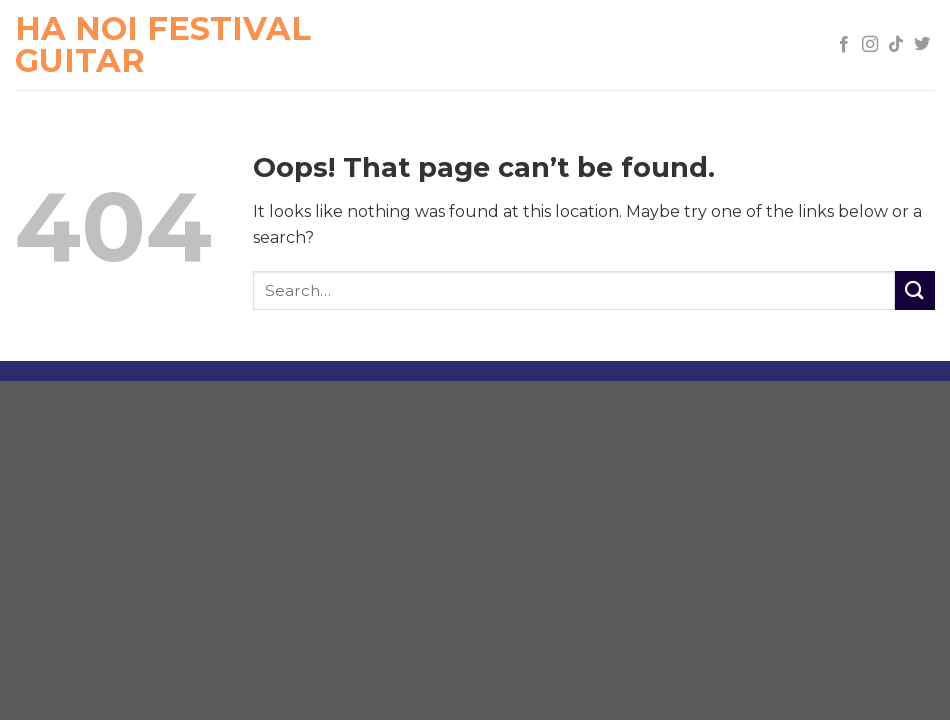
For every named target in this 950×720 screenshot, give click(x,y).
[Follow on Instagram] (870, 45)
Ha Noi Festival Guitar (163, 45)
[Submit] (915, 290)
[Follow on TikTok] (896, 45)
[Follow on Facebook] (844, 45)
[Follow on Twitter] (922, 45)
